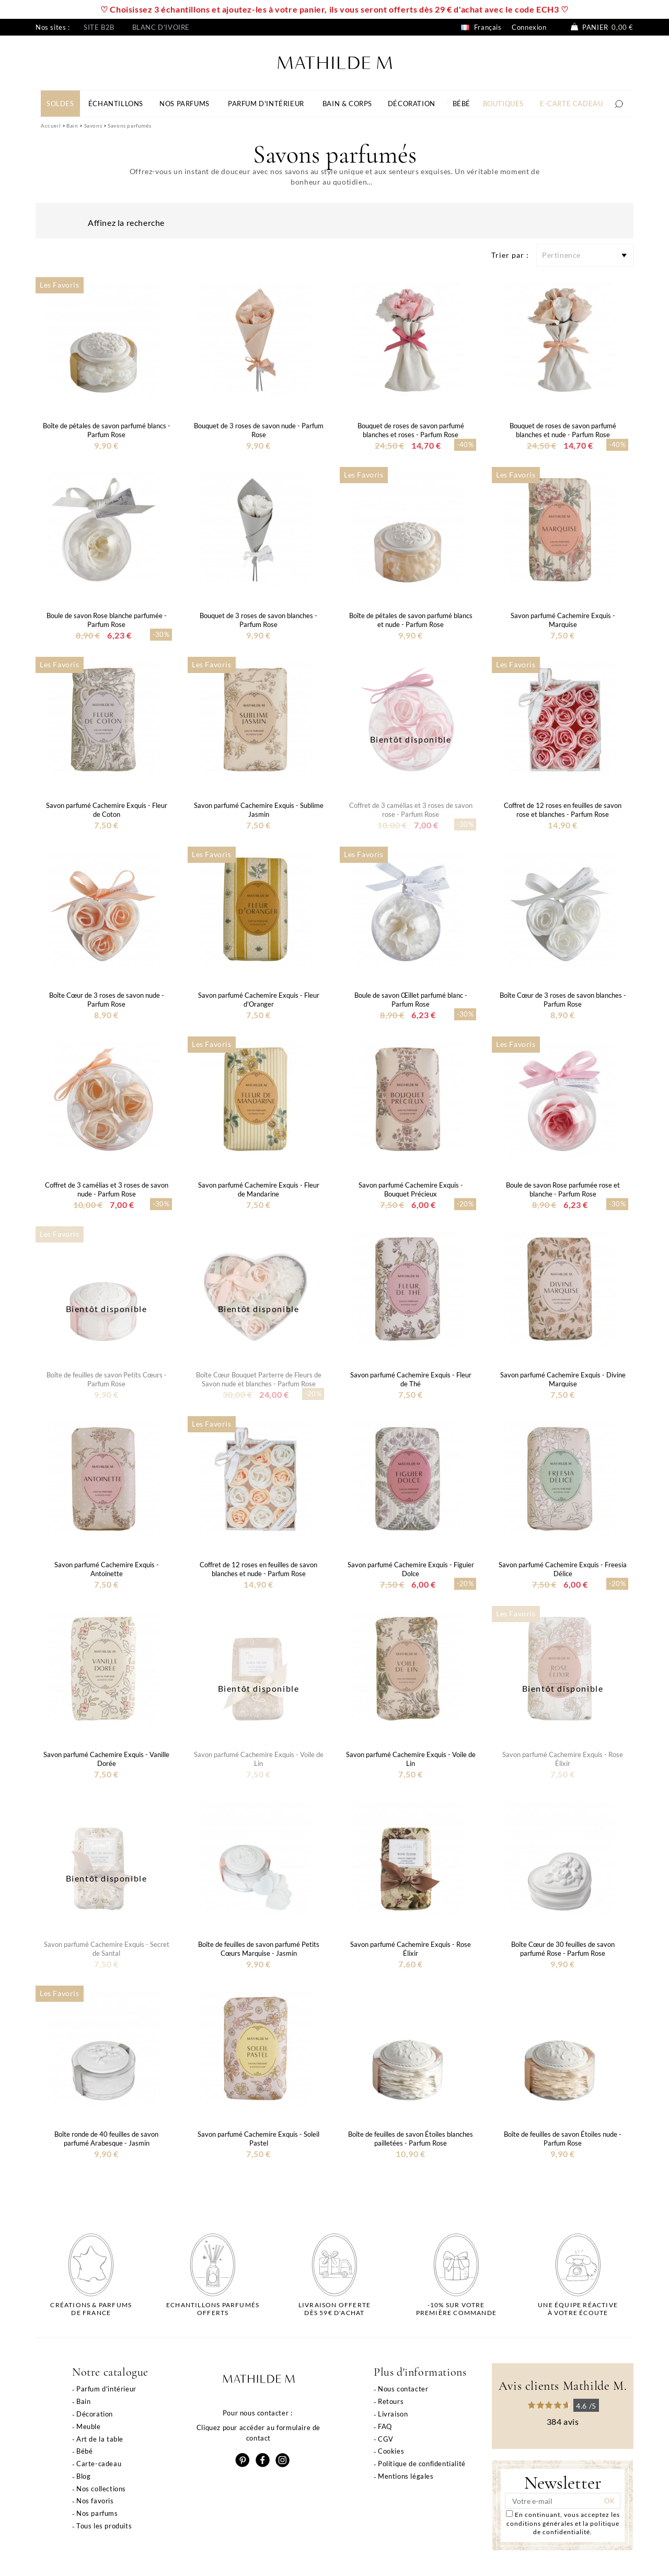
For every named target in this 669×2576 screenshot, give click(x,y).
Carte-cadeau (98, 2463)
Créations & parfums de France (91, 2308)
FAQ (385, 2426)
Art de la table (99, 2439)
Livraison (393, 2414)
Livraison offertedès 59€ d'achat (334, 2308)
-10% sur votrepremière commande (456, 2308)
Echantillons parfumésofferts (212, 2308)
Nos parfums (97, 2513)
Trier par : (510, 254)
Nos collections (101, 2488)
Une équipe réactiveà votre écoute (578, 2308)
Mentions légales (406, 2476)
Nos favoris (95, 2501)
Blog (83, 2476)
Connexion (529, 27)
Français (481, 27)
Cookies (391, 2451)
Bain (83, 2401)
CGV (386, 2439)
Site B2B (99, 27)
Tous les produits (104, 2526)
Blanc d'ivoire (161, 27)
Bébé (84, 2451)
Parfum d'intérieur (106, 2389)
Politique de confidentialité (422, 2463)
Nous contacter (403, 2389)
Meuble (88, 2426)
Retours (390, 2401)
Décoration (94, 2414)
